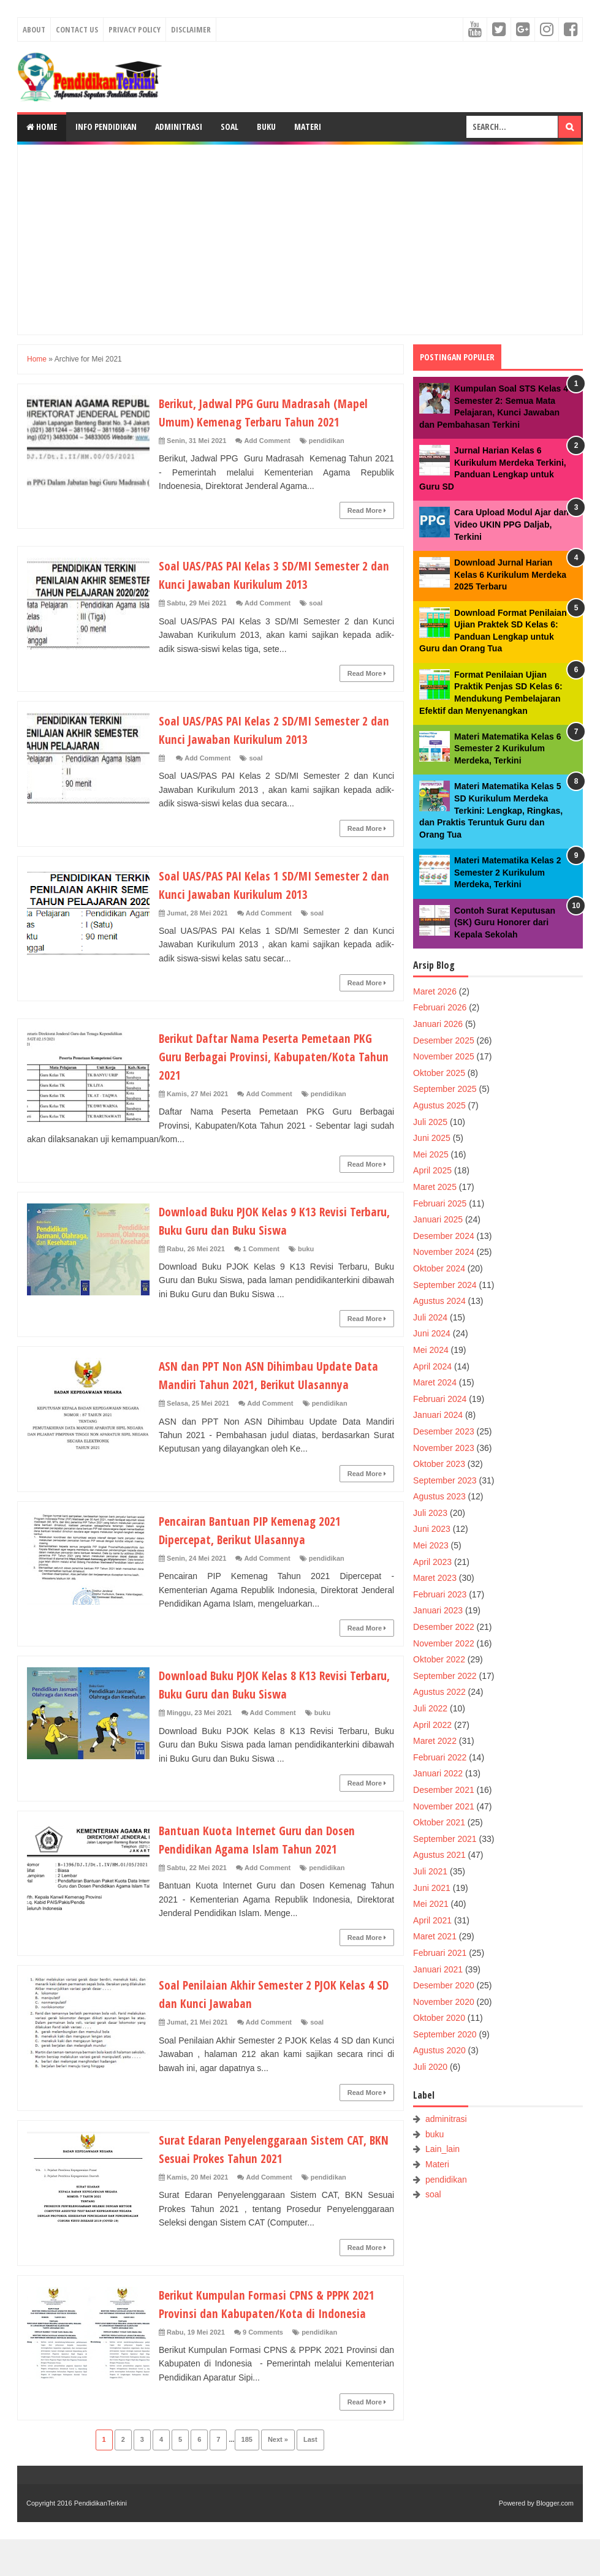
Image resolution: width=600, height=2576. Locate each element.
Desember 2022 (443, 1627)
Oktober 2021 (439, 1822)
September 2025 (445, 1089)
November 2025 (443, 1056)
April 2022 (432, 1725)
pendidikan (326, 440)
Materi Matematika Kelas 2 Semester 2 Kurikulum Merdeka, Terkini (507, 872)
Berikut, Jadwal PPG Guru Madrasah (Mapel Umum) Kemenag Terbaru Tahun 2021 (275, 411)
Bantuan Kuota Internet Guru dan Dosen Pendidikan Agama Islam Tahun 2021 (267, 1857)
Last (310, 2476)
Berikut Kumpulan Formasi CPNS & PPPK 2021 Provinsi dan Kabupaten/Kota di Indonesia (264, 2330)
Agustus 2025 (439, 1105)
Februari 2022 (439, 1757)
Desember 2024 (443, 1236)
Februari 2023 (439, 1594)
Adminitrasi (178, 126)
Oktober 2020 (439, 2018)
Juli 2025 (430, 1122)
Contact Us (77, 29)
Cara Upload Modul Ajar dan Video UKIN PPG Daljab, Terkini (511, 524)
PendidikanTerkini (100, 2540)
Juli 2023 (430, 1513)
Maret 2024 (435, 1382)
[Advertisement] (300, 239)
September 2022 (445, 1676)
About (34, 29)
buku (306, 1248)
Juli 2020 (430, 2067)
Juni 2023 (431, 1529)
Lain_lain (442, 2149)
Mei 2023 (431, 1545)
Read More (366, 510)
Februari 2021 (439, 1953)
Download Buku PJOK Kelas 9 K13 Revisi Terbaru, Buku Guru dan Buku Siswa (263, 1220)
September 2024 (445, 1285)
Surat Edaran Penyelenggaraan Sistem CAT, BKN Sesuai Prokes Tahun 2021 (274, 2166)
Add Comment (267, 440)
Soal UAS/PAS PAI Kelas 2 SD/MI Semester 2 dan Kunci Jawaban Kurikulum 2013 (275, 729)
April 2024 (432, 1366)
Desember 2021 (443, 1790)
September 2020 (445, 2034)
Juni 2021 (431, 1888)
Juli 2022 (430, 1708)
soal (315, 603)
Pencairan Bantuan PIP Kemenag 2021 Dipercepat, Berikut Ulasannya (261, 1547)
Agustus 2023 (439, 1496)
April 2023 (432, 1562)
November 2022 (443, 1643)
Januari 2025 (438, 1219)
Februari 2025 (439, 1203)
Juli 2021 (430, 1871)
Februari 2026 (439, 1007)
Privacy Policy (134, 29)
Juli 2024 (430, 1317)
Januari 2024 (438, 1415)
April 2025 (432, 1170)
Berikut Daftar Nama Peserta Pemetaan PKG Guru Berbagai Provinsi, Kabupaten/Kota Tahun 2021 (266, 1055)
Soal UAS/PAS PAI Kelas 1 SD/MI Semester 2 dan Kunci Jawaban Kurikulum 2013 (275, 884)
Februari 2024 (439, 1399)
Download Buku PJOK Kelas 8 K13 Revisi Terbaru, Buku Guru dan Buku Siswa (263, 1702)
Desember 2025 (443, 1040)
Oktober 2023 (439, 1464)
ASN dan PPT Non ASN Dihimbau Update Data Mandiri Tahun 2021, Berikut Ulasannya (265, 1383)
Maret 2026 (435, 991)
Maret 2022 (435, 1741)
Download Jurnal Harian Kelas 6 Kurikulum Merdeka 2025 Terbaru (510, 574)
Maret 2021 (435, 1936)
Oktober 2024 (439, 1268)
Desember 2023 (443, 1431)
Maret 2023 (435, 1578)
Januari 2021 (438, 1969)
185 (247, 2476)
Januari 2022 (438, 1773)
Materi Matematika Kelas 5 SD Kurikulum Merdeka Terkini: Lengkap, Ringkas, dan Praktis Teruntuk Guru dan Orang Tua (491, 810)
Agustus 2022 (439, 1692)
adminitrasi (446, 2119)
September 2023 (445, 1480)
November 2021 (443, 1806)
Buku (266, 126)
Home (41, 126)
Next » (278, 2476)
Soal (229, 126)
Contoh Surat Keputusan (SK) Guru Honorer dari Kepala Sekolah (504, 922)
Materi (307, 126)
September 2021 (445, 1839)
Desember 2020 (443, 1985)
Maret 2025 (435, 1187)
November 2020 (443, 2002)
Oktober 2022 (439, 1659)
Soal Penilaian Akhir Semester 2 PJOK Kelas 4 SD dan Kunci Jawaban (273, 2011)
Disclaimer (191, 29)
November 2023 (443, 1448)
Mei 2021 (431, 1904)
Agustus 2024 (439, 1301)
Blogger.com (555, 2540)
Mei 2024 (431, 1350)
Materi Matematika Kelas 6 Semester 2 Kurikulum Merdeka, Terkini (507, 748)
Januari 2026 (438, 1024)
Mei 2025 (431, 1154)
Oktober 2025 (439, 1073)
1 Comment (261, 1248)
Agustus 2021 (439, 1855)
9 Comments (263, 2369)
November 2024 (443, 1252)
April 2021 (432, 1920)
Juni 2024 (431, 1333)
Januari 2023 (438, 1610)
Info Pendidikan (106, 126)
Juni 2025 (431, 1138)
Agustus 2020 (439, 2050)
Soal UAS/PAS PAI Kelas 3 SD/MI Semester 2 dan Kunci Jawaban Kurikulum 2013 (275, 574)
